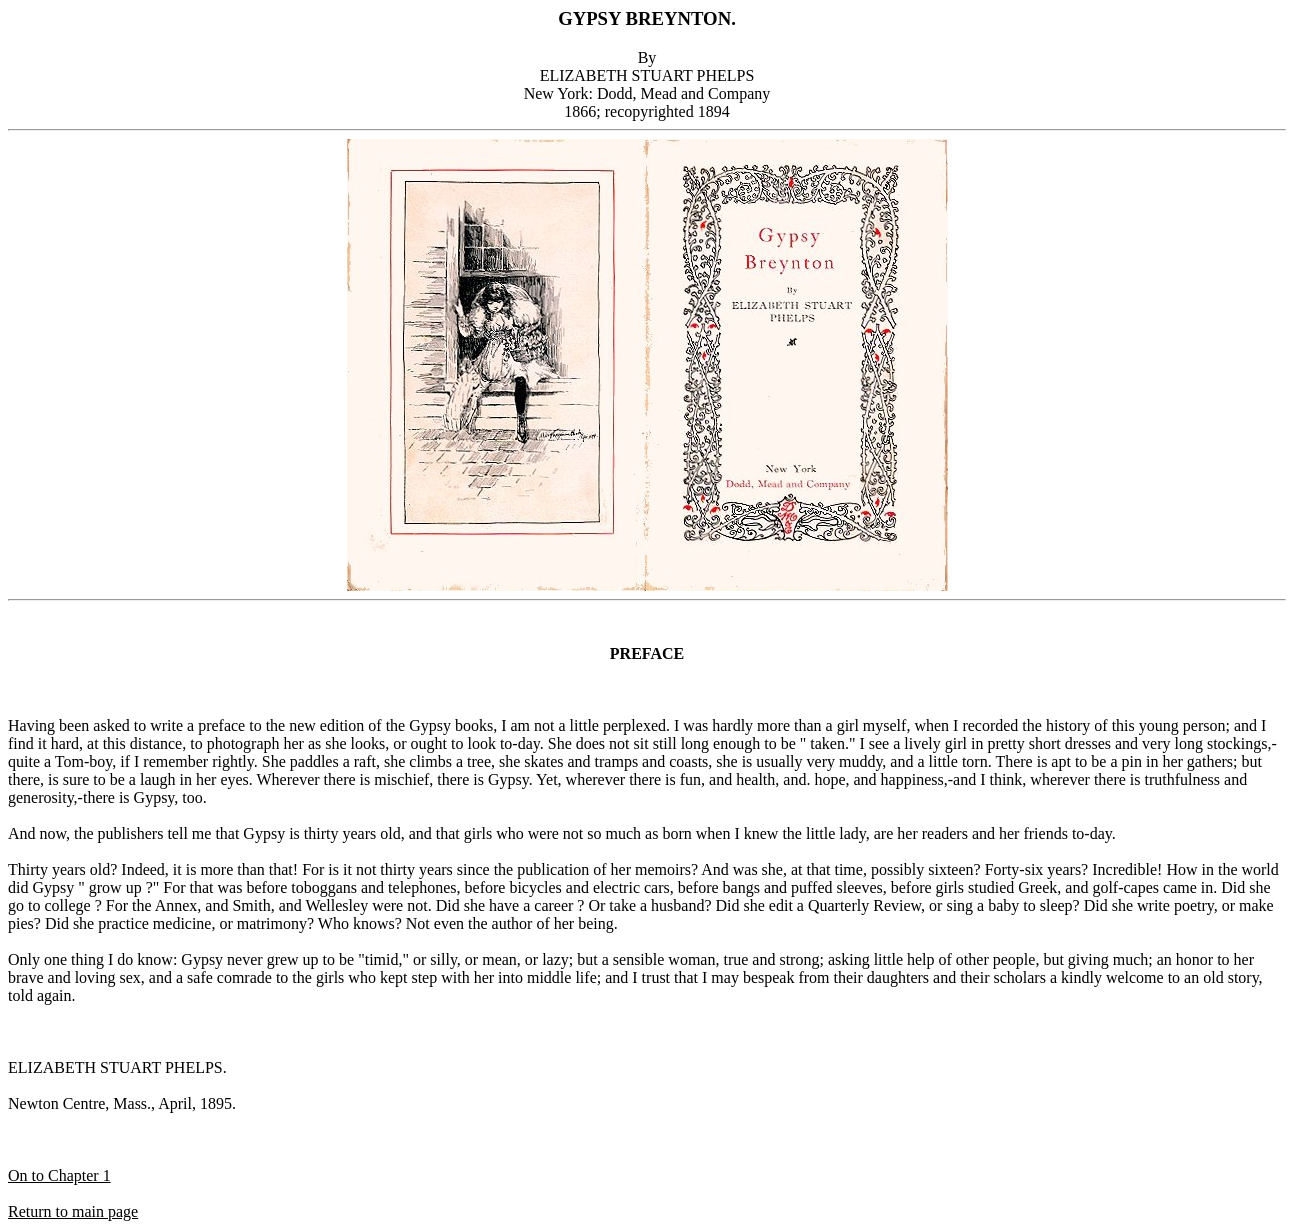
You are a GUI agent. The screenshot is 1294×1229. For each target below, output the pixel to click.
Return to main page (73, 1211)
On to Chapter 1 (59, 1175)
